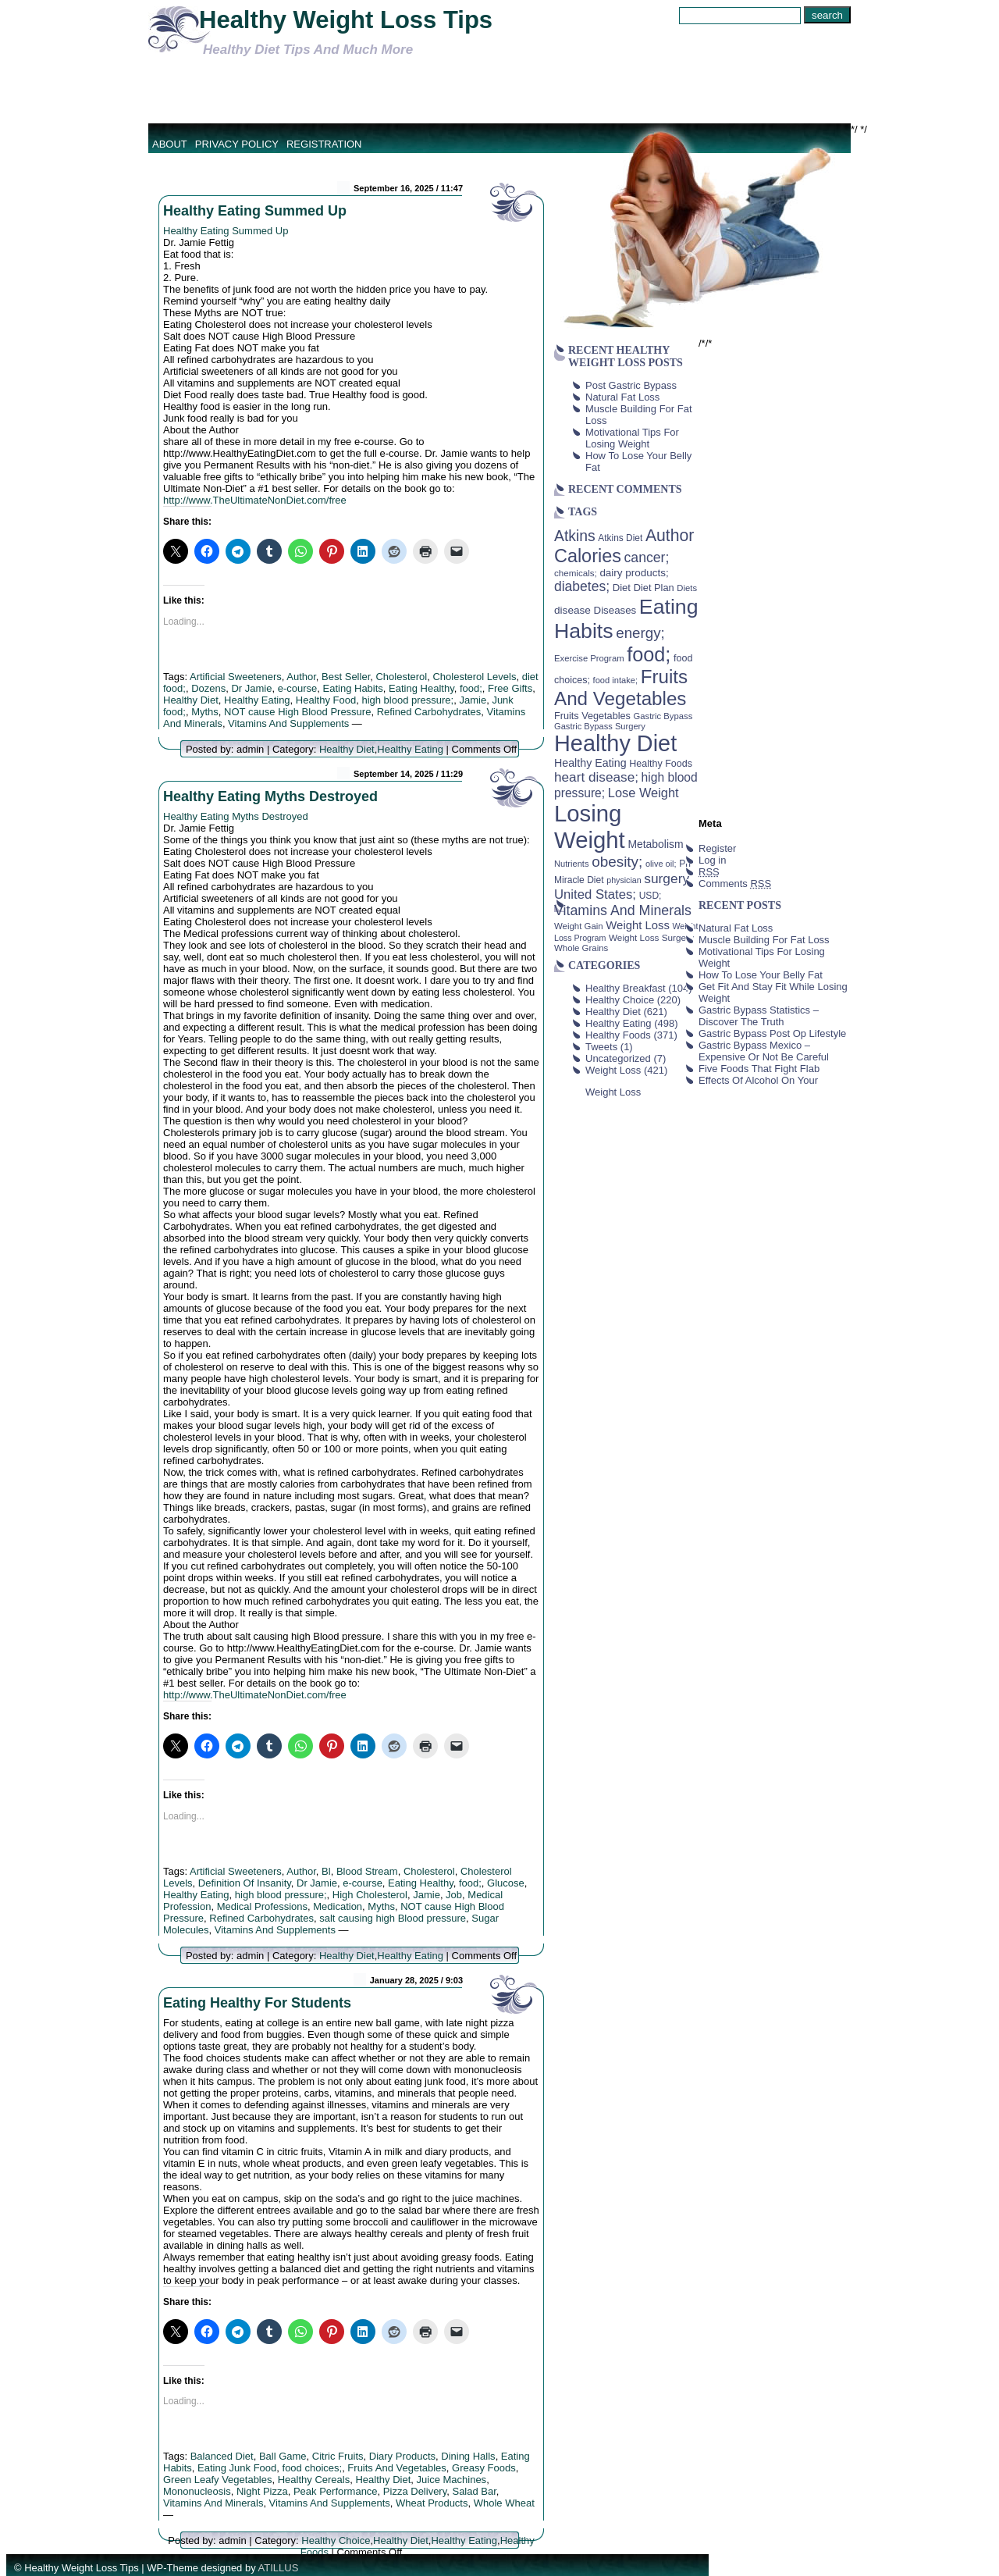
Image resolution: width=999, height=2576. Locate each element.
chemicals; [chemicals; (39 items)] (575, 573)
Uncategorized (618, 1058)
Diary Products (402, 2456)
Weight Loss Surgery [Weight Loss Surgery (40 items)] (651, 937)
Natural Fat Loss (622, 397)
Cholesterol (401, 676)
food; (471, 688)
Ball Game (283, 2456)
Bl (326, 1871)
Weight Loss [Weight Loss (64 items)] (638, 925)
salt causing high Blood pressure (392, 1918)
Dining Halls (468, 2456)
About (169, 144)
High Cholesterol (369, 1895)
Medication (337, 1906)
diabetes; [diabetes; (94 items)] (582, 586)
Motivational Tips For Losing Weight (632, 438)
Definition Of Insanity (244, 1883)
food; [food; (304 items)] (648, 654)
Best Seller (346, 676)
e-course (298, 688)
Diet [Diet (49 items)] (622, 587)
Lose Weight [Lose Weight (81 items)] (643, 793)
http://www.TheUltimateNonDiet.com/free (255, 500)
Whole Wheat (504, 2503)
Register (717, 848)
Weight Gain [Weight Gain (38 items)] (578, 926)
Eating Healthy (421, 688)
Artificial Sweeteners (236, 676)
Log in (712, 860)
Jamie (472, 700)
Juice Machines (452, 2479)
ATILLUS (278, 2568)
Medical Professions (262, 1906)
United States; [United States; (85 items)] (595, 894)
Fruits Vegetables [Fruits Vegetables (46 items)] (592, 716)
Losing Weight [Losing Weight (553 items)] (589, 826)
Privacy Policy (237, 144)
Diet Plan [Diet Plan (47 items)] (654, 587)
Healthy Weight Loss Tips (345, 20)
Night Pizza (262, 2491)
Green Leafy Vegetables (217, 2479)
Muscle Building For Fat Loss (764, 940)
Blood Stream (367, 1871)
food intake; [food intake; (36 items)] (615, 680)
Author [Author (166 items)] (670, 535)
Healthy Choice (335, 2540)
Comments (735, 883)
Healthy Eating (257, 700)
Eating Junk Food (236, 2468)
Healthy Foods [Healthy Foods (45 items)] (660, 763)
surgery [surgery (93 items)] (666, 878)
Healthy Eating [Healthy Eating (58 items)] (590, 763)
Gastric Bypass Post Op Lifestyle (772, 1033)
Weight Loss (613, 1070)
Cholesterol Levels (474, 676)
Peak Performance (335, 2491)
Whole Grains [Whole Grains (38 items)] (581, 948)
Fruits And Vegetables (396, 2468)
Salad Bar (474, 2491)
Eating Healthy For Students (257, 2003)
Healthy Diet (191, 700)
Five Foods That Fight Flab (759, 1068)
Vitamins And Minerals (213, 2503)
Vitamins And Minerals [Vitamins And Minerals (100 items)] (622, 910)
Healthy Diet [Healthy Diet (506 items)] (615, 743)
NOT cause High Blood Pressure (297, 712)
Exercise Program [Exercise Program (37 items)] (589, 658)
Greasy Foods (484, 2468)
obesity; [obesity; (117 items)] (617, 861)
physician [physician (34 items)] (623, 880)
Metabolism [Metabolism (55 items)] (655, 844)
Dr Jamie (251, 688)
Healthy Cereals (314, 2479)
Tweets (601, 1047)
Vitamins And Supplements (288, 723)
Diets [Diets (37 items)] (687, 588)
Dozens (208, 688)
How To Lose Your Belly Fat (761, 975)
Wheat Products (432, 2503)
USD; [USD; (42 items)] (650, 895)
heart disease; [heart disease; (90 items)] (596, 777)
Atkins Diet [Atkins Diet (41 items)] (620, 538)
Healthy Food (326, 700)
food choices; (313, 2468)
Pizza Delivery (414, 2491)
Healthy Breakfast (625, 988)
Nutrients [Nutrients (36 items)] (571, 863)
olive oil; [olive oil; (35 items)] (661, 863)
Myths (205, 712)
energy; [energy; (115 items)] (640, 633)
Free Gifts (510, 688)
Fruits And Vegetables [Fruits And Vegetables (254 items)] (621, 687)
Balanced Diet (222, 2456)
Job (454, 1895)
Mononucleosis (197, 2491)
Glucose (505, 1883)
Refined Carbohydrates (429, 712)
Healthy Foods (618, 1035)
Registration (324, 144)
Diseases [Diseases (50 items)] (615, 610)
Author (301, 676)
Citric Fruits (338, 2456)
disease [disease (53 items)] (572, 610)
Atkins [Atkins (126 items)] (574, 535)
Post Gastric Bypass (631, 385)
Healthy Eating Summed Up (255, 211)
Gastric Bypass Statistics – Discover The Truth (759, 1016)
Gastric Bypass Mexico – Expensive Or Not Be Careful (764, 1051)
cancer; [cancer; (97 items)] (646, 557)
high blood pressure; (407, 700)
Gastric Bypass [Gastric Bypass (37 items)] (663, 716)
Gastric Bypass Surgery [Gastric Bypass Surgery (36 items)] (599, 726)
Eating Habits (353, 688)
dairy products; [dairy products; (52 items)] (633, 573)
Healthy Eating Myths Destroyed (270, 796)
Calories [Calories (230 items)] (587, 556)
